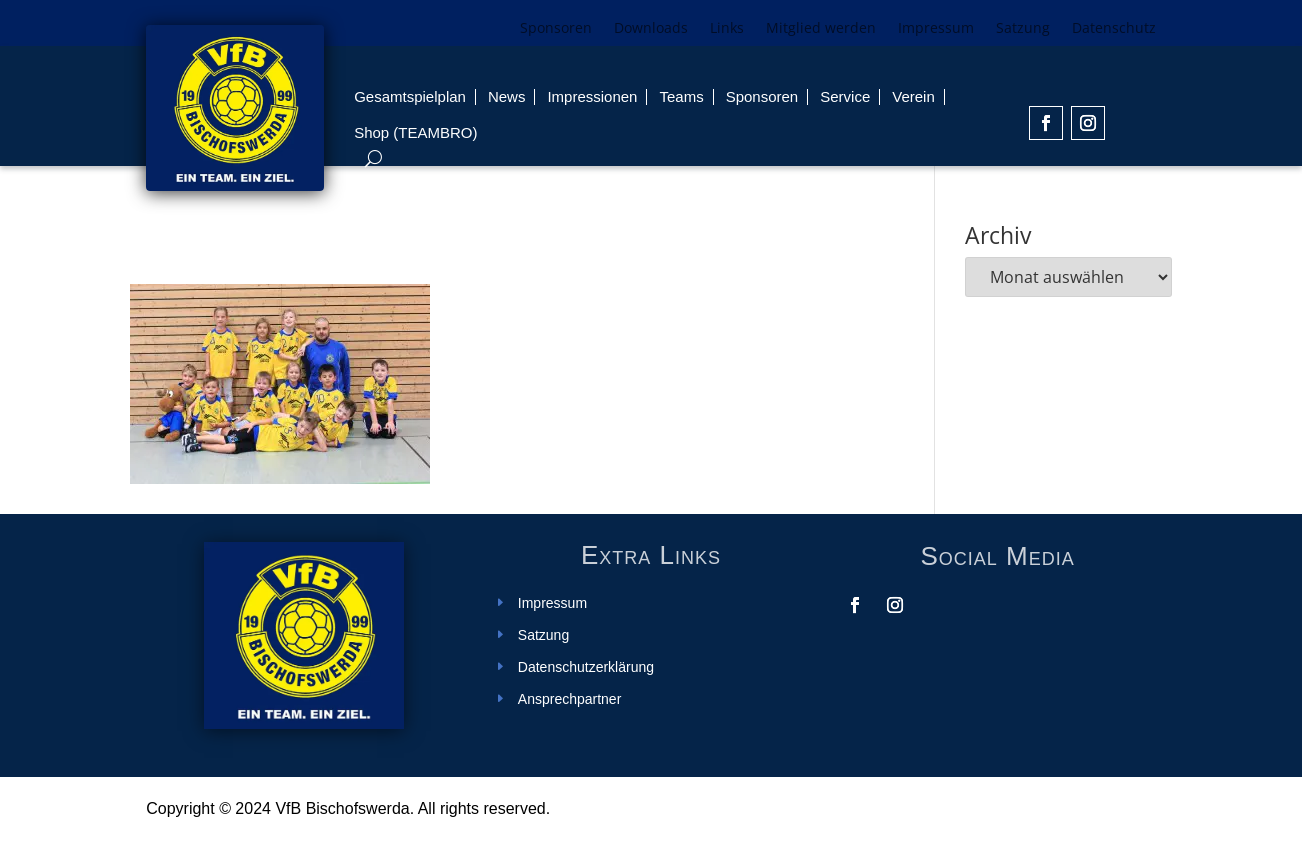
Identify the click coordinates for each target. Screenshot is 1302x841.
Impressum (936, 29)
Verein (913, 96)
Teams (681, 96)
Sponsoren (556, 29)
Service (845, 96)
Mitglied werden (821, 29)
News (507, 96)
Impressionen (592, 96)
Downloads (651, 29)
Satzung (1023, 29)
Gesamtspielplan (410, 96)
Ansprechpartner (570, 699)
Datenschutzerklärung (586, 667)
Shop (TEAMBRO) (415, 132)
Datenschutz (1114, 29)
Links (727, 29)
